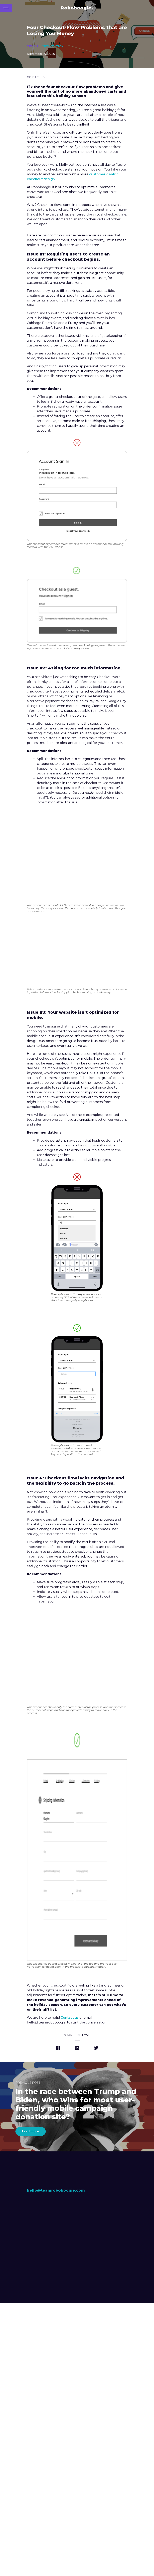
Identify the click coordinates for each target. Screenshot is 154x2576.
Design (32, 46)
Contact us (70, 2017)
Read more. (30, 2131)
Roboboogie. (77, 8)
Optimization (53, 46)
